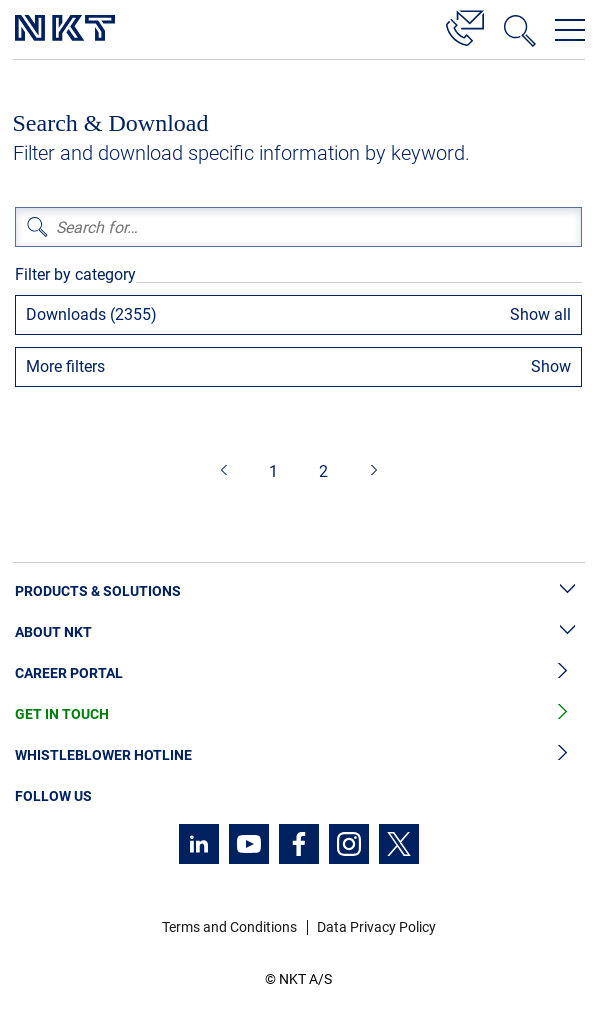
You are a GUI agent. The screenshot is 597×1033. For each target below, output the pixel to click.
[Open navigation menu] (570, 30)
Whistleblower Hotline (298, 755)
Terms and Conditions (229, 927)
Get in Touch (298, 714)
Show (551, 366)
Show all (540, 314)
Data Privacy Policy (376, 927)
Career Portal (298, 673)
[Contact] (465, 25)
